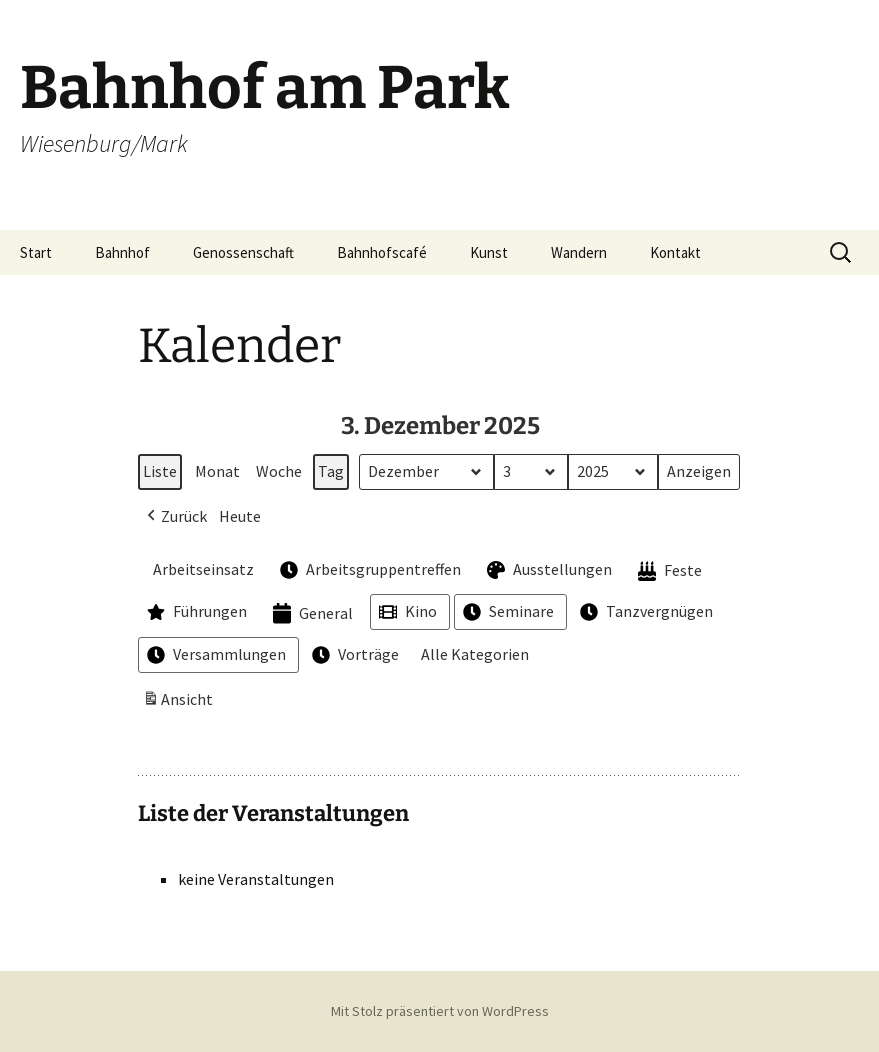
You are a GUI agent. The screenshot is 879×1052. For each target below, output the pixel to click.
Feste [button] (668, 571)
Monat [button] (217, 471)
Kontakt (675, 252)
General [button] (311, 614)
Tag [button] (331, 471)
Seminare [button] (506, 613)
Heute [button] (240, 516)
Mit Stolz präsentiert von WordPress (440, 1011)
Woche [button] (279, 471)
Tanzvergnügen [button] (644, 613)
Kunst (489, 252)
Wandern (579, 252)
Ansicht (180, 702)
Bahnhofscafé (382, 252)
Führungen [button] (195, 613)
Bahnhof (122, 252)
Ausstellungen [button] (547, 570)
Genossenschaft (243, 252)
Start (36, 252)
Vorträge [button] (353, 655)
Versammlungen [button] (214, 655)
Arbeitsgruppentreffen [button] (368, 570)
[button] (175, 517)
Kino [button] (406, 613)
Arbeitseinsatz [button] (198, 569)
